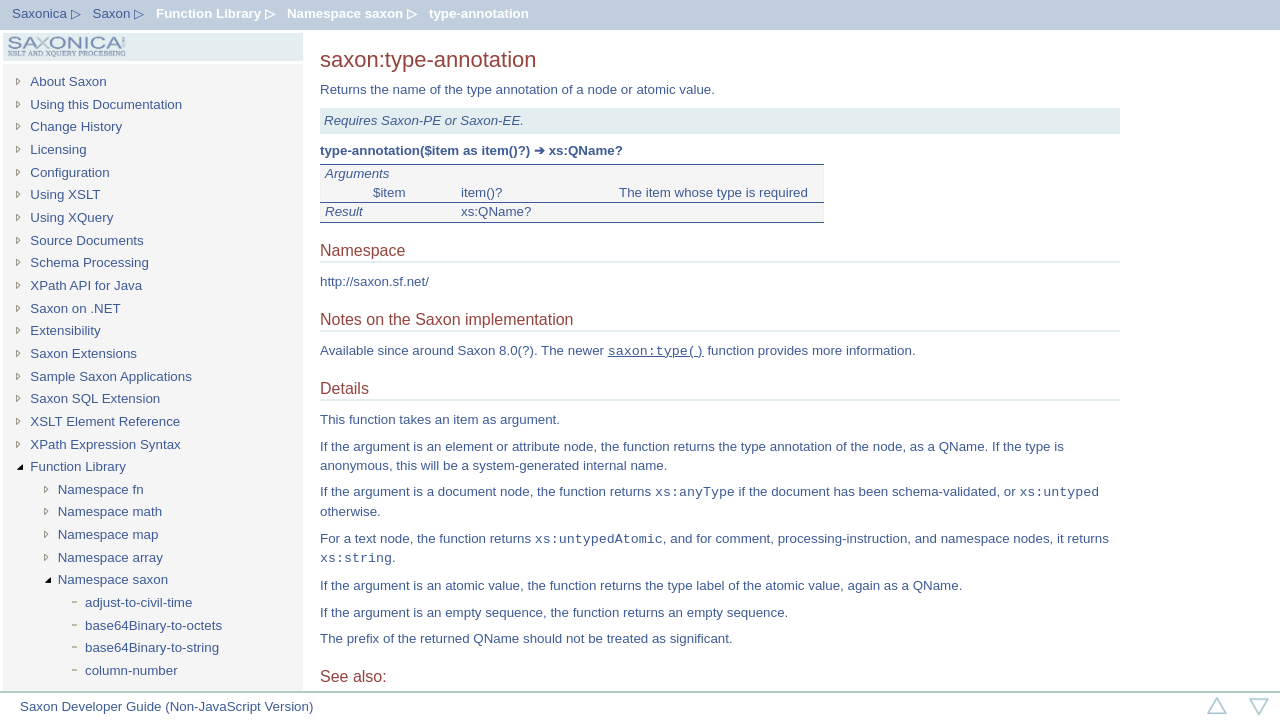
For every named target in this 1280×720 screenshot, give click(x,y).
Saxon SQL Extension (95, 398)
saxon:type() (656, 351)
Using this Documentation (106, 104)
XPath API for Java (86, 285)
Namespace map (108, 534)
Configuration (69, 172)
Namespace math (110, 511)
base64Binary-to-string (152, 647)
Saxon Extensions (83, 353)
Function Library (78, 466)
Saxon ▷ (119, 13)
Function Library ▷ (215, 13)
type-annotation (479, 13)
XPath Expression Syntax (105, 444)
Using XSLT (65, 194)
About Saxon (68, 81)
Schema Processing (89, 262)
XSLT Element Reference (105, 421)
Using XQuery (71, 217)
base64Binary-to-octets (153, 625)
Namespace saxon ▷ (352, 13)
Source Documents (86, 240)
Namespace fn (101, 489)
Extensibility (65, 330)
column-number (131, 670)
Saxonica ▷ (46, 13)
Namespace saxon (113, 579)
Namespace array (110, 557)
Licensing (58, 149)
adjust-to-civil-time (138, 602)
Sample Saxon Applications (111, 376)
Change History (76, 126)
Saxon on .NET (75, 308)
